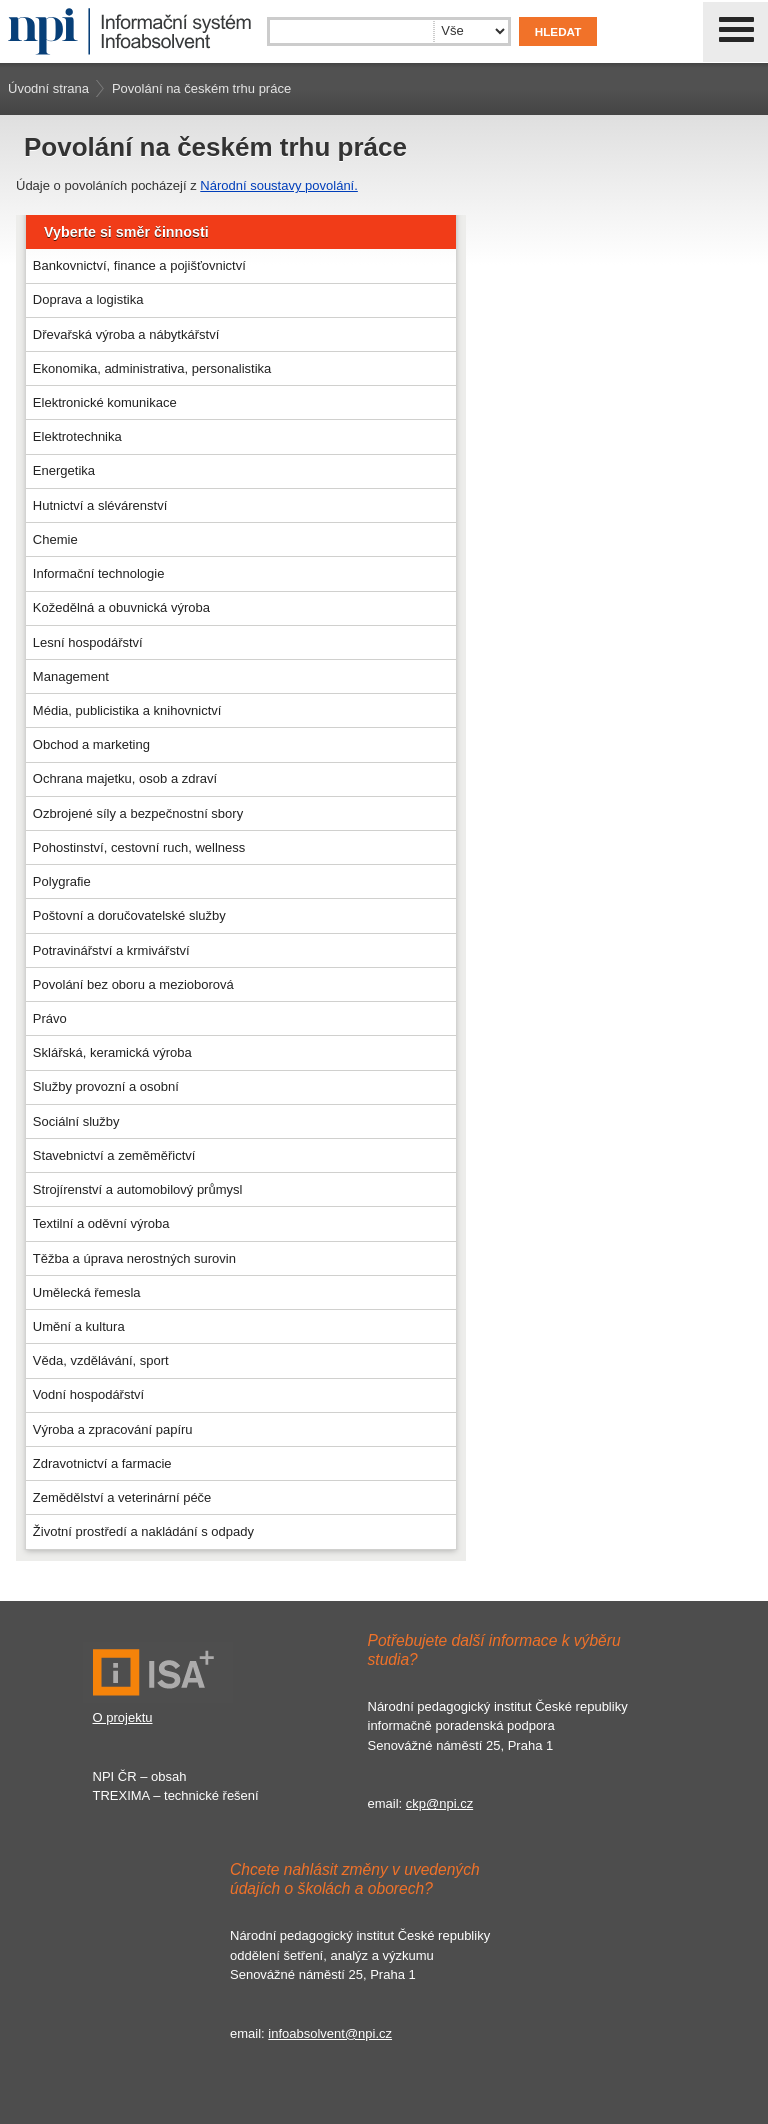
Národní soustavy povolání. (279, 185)
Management (71, 676)
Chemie (55, 539)
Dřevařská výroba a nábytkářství (126, 334)
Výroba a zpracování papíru (113, 1429)
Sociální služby (76, 1121)
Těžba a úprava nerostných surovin (134, 1258)
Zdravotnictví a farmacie (102, 1463)
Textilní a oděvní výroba (101, 1223)
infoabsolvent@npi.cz (330, 2033)
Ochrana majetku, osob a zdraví (125, 778)
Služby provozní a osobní (106, 1086)
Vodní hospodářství (88, 1394)
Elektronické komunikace (105, 402)
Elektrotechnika (77, 436)
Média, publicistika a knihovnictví (127, 710)
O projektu (123, 1717)
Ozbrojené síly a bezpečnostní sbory (138, 813)
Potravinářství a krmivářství (111, 950)
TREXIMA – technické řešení (176, 1795)
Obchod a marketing (91, 744)
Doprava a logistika (88, 299)
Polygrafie (62, 881)
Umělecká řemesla (87, 1292)
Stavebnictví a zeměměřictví (114, 1155)
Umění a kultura (79, 1326)
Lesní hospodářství (88, 642)
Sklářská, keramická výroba (112, 1052)
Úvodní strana (48, 88)
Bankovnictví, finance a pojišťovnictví (139, 265)
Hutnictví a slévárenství (100, 505)
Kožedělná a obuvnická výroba (121, 607)
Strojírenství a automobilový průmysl (138, 1189)
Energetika (64, 470)
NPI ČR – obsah (140, 1776)
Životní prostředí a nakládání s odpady (143, 1531)
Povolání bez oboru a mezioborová (133, 984)
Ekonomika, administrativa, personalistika (152, 368)
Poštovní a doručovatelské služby (129, 915)
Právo (50, 1018)
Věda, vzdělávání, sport (101, 1360)
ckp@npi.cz (439, 1803)
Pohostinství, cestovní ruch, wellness (139, 847)
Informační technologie (99, 573)
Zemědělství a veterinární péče (122, 1497)
